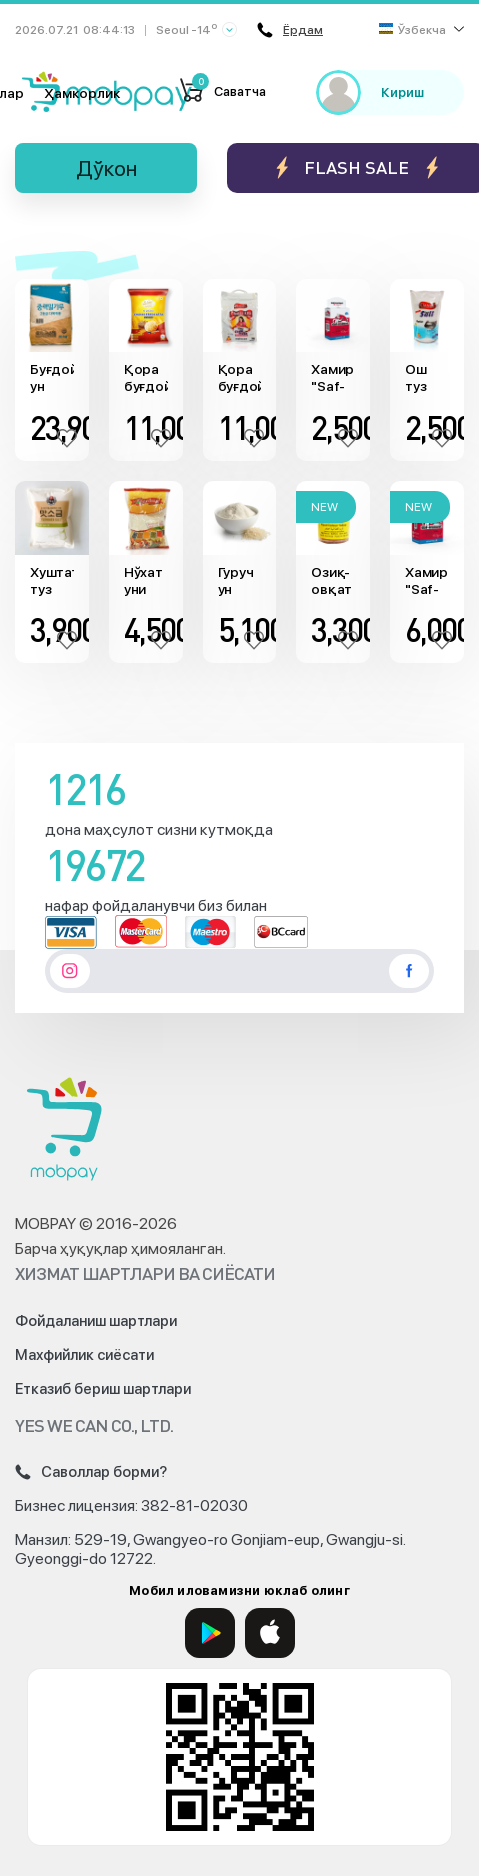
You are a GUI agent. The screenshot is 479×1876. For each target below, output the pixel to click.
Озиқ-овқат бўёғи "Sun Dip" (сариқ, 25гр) (333, 581)
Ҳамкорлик (82, 93)
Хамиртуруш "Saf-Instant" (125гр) (333, 378)
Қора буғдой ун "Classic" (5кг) (240, 378)
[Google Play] (210, 1633)
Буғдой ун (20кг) (52, 378)
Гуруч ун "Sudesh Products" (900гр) (240, 581)
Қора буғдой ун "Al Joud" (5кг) (146, 378)
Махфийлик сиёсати (84, 1355)
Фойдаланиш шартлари (96, 1321)
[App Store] (270, 1633)
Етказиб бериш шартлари (103, 1389)
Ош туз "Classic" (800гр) (427, 378)
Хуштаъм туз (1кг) (52, 581)
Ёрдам (290, 30)
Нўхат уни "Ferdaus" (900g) (146, 581)
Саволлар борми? (91, 1472)
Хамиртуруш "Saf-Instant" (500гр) (427, 581)
